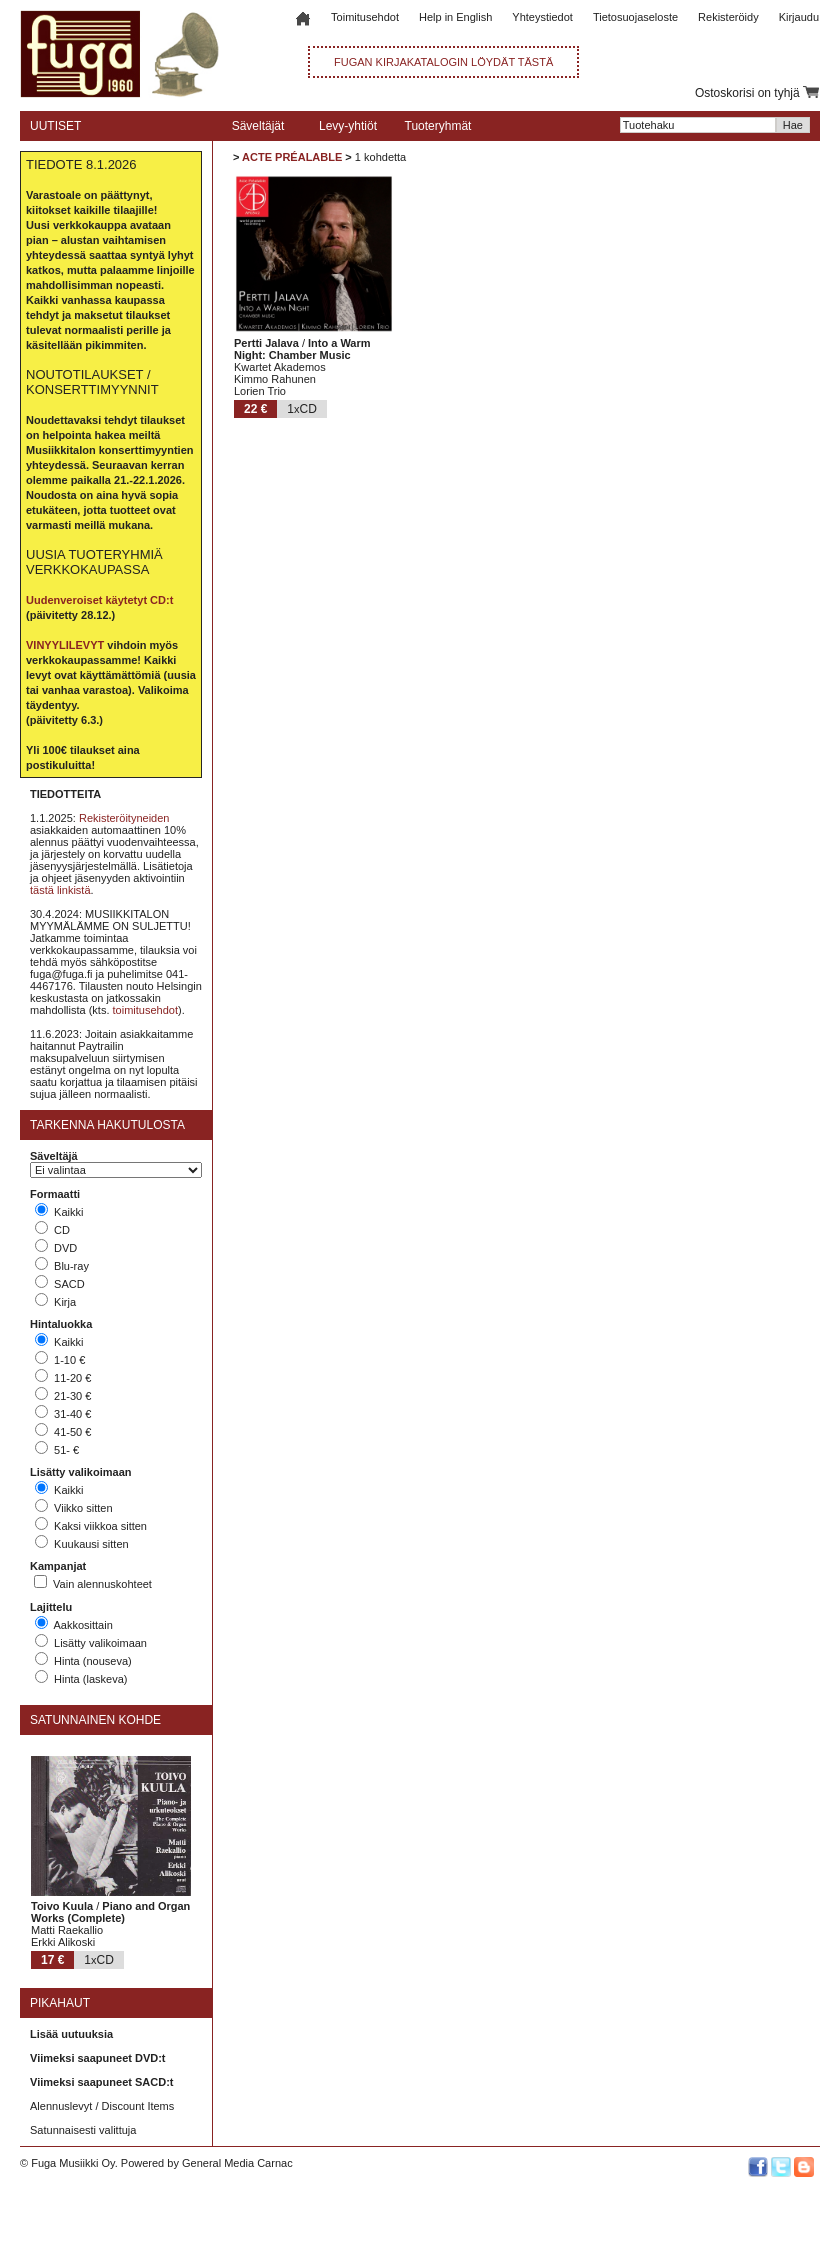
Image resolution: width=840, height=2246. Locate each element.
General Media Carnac (237, 2163)
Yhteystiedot (542, 17)
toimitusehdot (145, 1010)
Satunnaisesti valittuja (83, 2130)
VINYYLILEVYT (65, 645)
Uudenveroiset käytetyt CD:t (99, 600)
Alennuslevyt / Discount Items (102, 2106)
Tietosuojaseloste (635, 17)
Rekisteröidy (728, 17)
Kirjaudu (799, 17)
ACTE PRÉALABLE (292, 157)
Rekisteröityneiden (124, 818)
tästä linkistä (60, 890)
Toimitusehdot (365, 17)
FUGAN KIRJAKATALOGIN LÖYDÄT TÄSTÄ (443, 62)
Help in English (455, 17)
